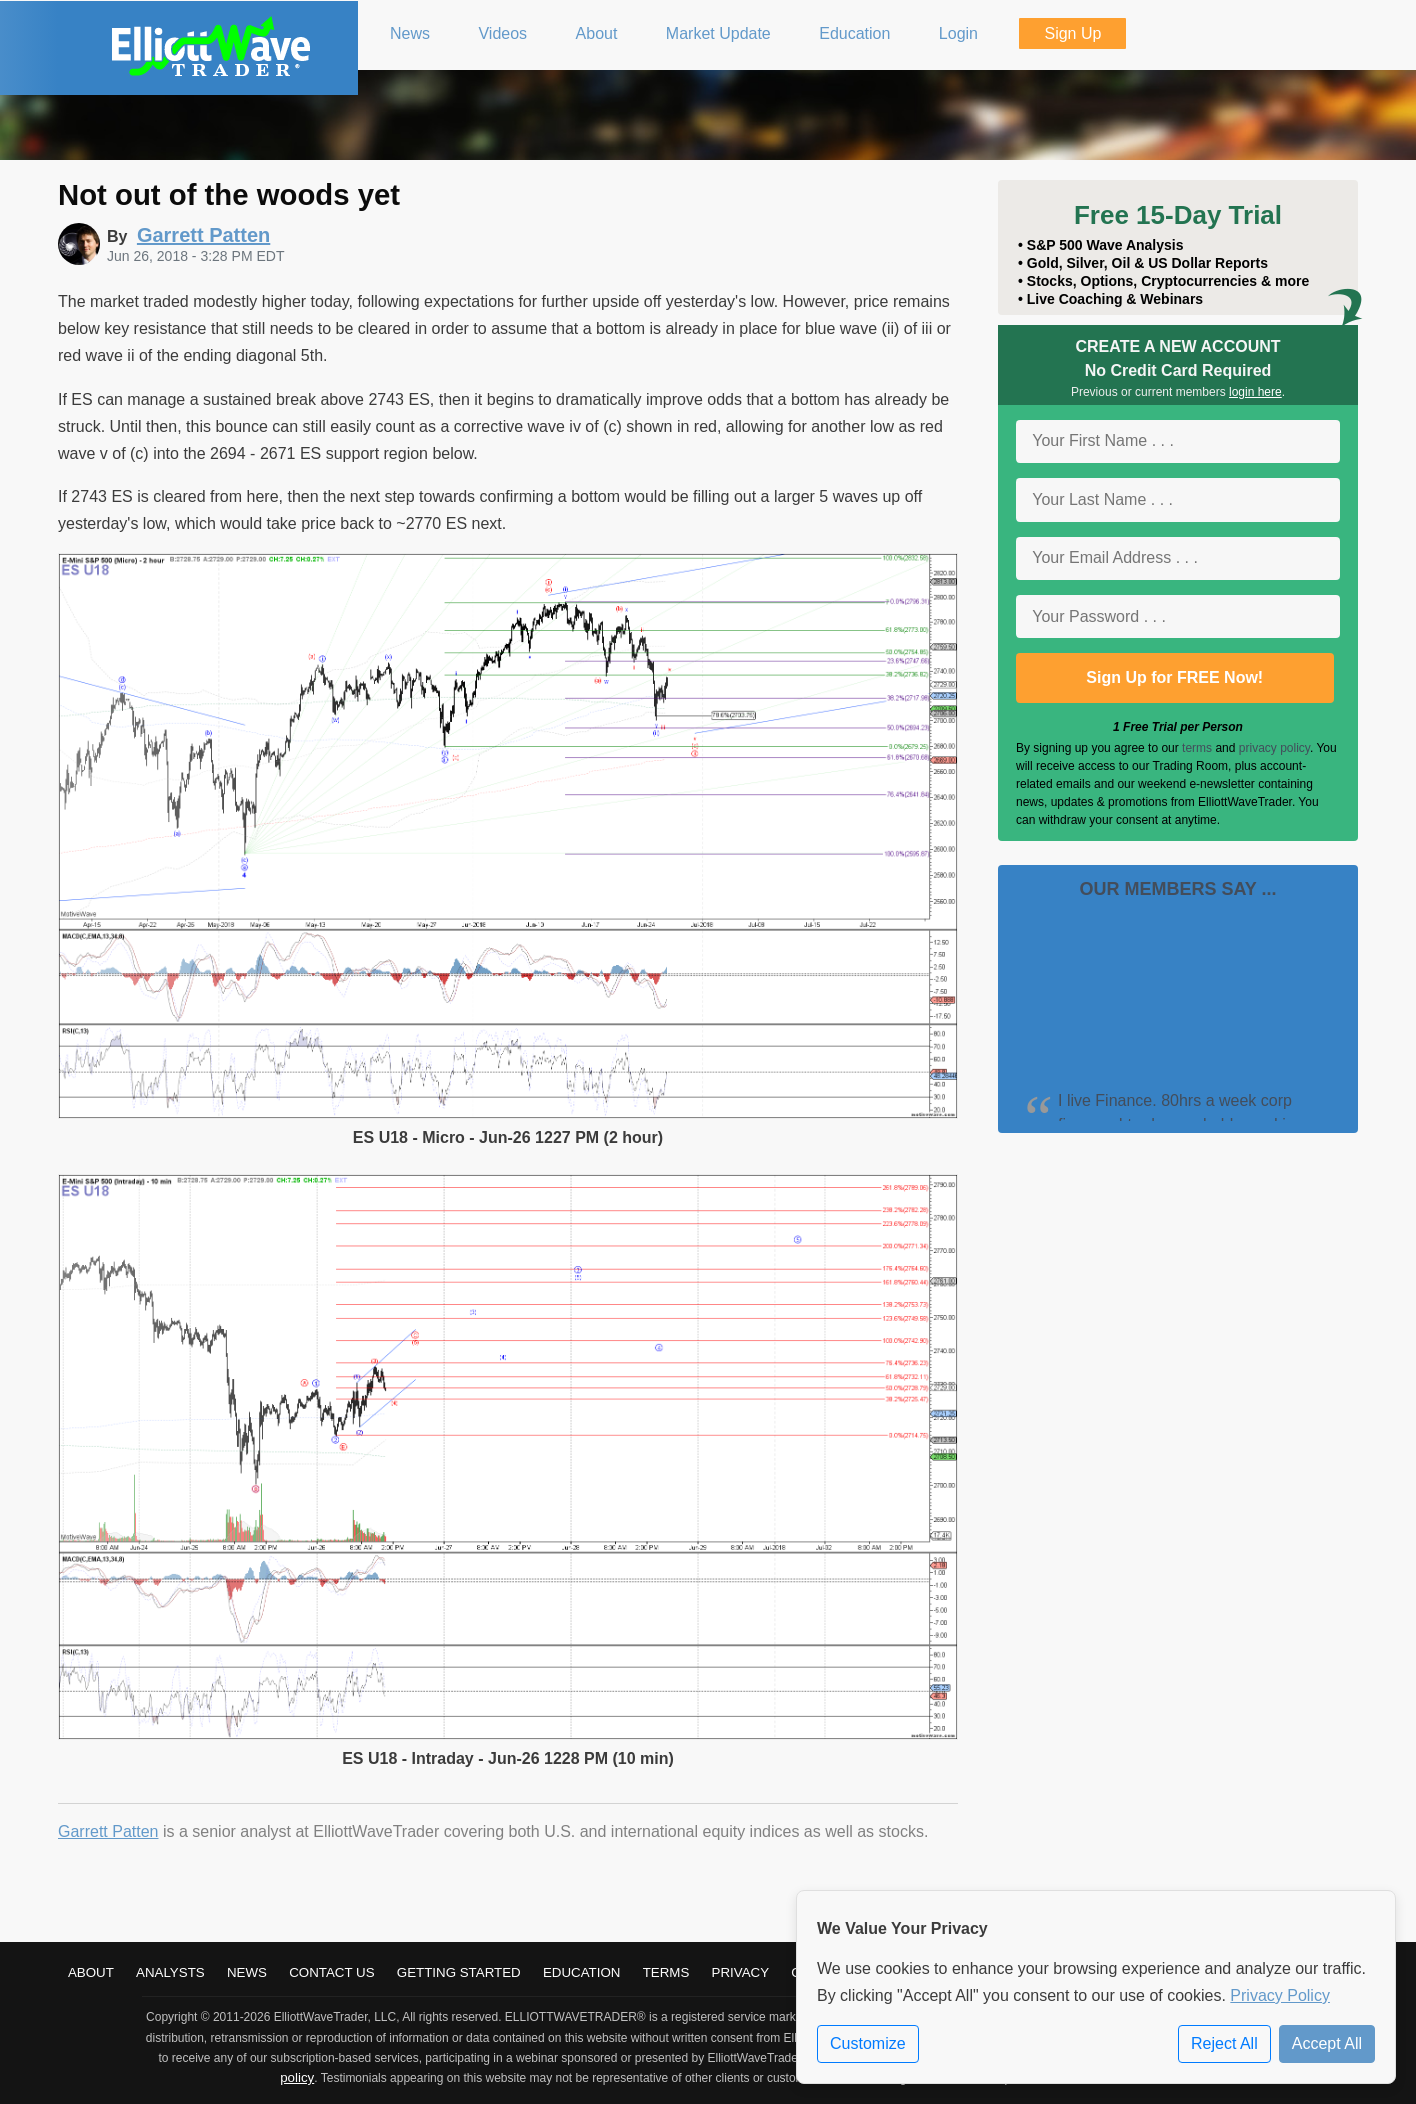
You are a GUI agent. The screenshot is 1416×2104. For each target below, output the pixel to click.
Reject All (1224, 2043)
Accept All (1327, 2043)
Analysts (170, 1972)
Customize (868, 2043)
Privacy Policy (1280, 1995)
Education (582, 1972)
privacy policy (1274, 748)
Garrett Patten (108, 1831)
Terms (666, 1972)
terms (1197, 748)
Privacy (741, 1972)
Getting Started (459, 1972)
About (91, 1972)
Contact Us (331, 1972)
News (247, 1972)
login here (1255, 392)
